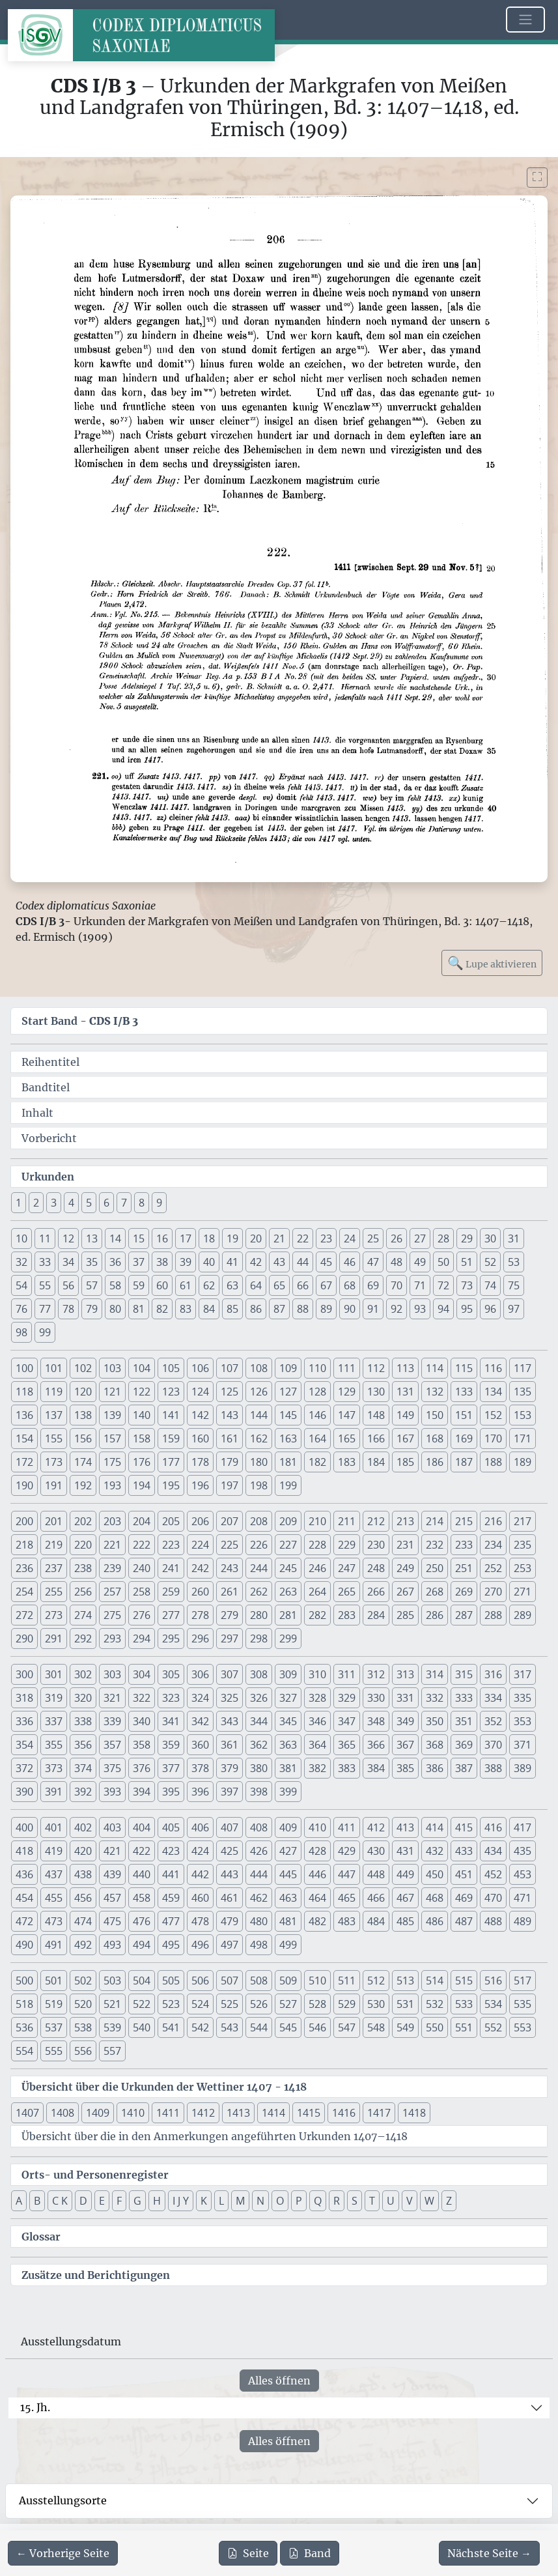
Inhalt (37, 1112)
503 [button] (112, 1980)
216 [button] (493, 1521)
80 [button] (115, 1309)
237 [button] (54, 1568)
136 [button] (24, 1415)
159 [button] (171, 1438)
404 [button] (141, 1827)
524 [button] (200, 2004)
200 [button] (24, 1521)
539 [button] (112, 2027)
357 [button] (112, 1745)
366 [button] (376, 1745)
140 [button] (141, 1415)
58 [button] (115, 1285)
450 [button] (434, 1874)
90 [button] (350, 1309)
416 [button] (493, 1827)
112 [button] (376, 1368)
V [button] (409, 2201)
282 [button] (317, 1615)
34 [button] (68, 1262)
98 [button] (21, 1332)
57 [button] (92, 1285)
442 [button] (200, 1874)
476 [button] (141, 1921)
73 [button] (467, 1285)
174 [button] (83, 1462)
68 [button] (350, 1285)
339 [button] (112, 1721)
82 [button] (162, 1309)
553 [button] (522, 2027)
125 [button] (229, 1391)
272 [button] (24, 1615)
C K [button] (60, 2201)
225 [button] (229, 1545)
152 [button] (493, 1415)
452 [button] (493, 1874)
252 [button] (493, 1568)
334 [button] (493, 1698)
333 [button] (464, 1698)
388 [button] (493, 1768)
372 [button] (24, 1768)
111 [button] (347, 1368)
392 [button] (83, 1791)
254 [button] (24, 1591)
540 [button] (141, 2027)
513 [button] (405, 1980)
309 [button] (288, 1674)
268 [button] (434, 1591)
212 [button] (376, 1521)
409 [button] (288, 1827)
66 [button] (303, 1285)
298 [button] (259, 1638)
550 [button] (434, 2027)
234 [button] (493, 1545)
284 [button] (376, 1615)
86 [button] (256, 1309)
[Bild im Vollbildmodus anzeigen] (537, 177)
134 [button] (493, 1391)
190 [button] (24, 1485)
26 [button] (396, 1238)
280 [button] (259, 1615)
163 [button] (288, 1438)
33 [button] (45, 1262)
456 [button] (83, 1898)
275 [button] (112, 1615)
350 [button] (434, 1721)
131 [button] (405, 1391)
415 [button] (464, 1827)
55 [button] (45, 1285)
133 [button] (464, 1391)
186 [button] (434, 1462)
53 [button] (514, 1262)
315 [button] (464, 1674)
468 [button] (434, 1898)
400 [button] (24, 1827)
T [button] (372, 2201)
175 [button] (112, 1462)
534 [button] (493, 2004)
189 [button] (522, 1462)
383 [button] (347, 1768)
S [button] (354, 2201)
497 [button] (229, 1945)
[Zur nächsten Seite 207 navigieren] (489, 2553)
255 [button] (54, 1591)
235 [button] (522, 1545)
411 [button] (347, 1827)
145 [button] (288, 1415)
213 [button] (405, 1521)
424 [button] (200, 1851)
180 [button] (259, 1462)
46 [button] (350, 1262)
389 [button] (522, 1768)
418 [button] (24, 1851)
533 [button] (464, 2004)
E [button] (102, 2201)
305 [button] (171, 1674)
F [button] (119, 2201)
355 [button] (54, 1745)
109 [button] (288, 1368)
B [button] (37, 2201)
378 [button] (200, 1768)
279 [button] (229, 1615)
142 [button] (200, 1415)
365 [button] (347, 1745)
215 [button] (464, 1521)
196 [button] (200, 1485)
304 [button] (141, 1674)
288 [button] (493, 1615)
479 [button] (229, 1921)
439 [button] (112, 1874)
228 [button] (317, 1545)
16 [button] (162, 1238)
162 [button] (259, 1438)
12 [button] (68, 1238)
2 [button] (36, 1202)
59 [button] (139, 1285)
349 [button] (405, 1721)
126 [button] (259, 1391)
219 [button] (54, 1545)
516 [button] (493, 1980)
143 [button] (229, 1415)
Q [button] (318, 2201)
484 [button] (376, 1921)
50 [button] (443, 1262)
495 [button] (171, 1945)
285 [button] (405, 1615)
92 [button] (396, 1309)
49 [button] (420, 1262)
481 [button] (288, 1921)
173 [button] (54, 1462)
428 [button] (317, 1851)
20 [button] (256, 1238)
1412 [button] (203, 2113)
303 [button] (112, 1674)
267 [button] (405, 1591)
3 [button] (54, 1202)
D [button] (83, 2201)
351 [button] (464, 1721)
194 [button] (141, 1485)
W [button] (429, 2201)
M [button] (240, 2201)
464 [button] (317, 1898)
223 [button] (171, 1545)
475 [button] (112, 1921)
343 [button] (229, 1721)
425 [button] (229, 1851)
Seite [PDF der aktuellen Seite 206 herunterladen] (248, 2553)
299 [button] (288, 1638)
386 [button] (434, 1768)
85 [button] (232, 1309)
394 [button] (141, 1791)
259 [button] (171, 1591)
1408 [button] (62, 2113)
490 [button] (24, 1945)
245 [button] (288, 1568)
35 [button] (92, 1262)
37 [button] (139, 1262)
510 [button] (317, 1980)
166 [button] (376, 1438)
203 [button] (112, 1521)
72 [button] (443, 1285)
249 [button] (405, 1568)
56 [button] (68, 1285)
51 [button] (467, 1262)
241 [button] (171, 1568)
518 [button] (24, 2004)
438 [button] (83, 1874)
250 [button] (434, 1568)
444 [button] (259, 1874)
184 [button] (376, 1462)
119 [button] (54, 1391)
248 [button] (376, 1568)
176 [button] (141, 1462)
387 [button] (464, 1768)
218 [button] (24, 1545)
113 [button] (405, 1368)
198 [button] (259, 1485)
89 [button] (326, 1309)
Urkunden (47, 1176)
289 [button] (522, 1615)
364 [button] (317, 1745)
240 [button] (141, 1568)
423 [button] (171, 1851)
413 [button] (405, 1827)
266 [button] (376, 1591)
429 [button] (347, 1851)
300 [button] (24, 1674)
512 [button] (376, 1980)
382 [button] (317, 1768)
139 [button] (112, 1415)
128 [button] (317, 1391)
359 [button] (171, 1745)
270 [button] (493, 1591)
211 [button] (347, 1521)
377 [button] (171, 1768)
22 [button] (303, 1238)
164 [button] (317, 1438)
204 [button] (141, 1521)
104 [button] (141, 1368)
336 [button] (24, 1721)
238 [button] (83, 1568)
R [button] (336, 2201)
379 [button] (229, 1768)
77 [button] (45, 1309)
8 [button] (142, 1202)
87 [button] (279, 1309)
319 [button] (54, 1698)
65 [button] (279, 1285)
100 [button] (24, 1368)
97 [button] (514, 1309)
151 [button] (464, 1415)
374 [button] (83, 1768)
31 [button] (514, 1238)
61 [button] (185, 1285)
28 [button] (443, 1238)
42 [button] (256, 1262)
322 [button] (141, 1698)
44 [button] (303, 1262)
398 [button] (259, 1791)
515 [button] (464, 1980)
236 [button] (24, 1568)
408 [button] (259, 1827)
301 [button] (54, 1674)
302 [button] (83, 1674)
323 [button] (171, 1698)
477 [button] (171, 1921)
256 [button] (83, 1591)
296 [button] (200, 1638)
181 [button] (288, 1462)
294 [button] (141, 1638)
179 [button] (229, 1462)
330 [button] (376, 1698)
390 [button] (24, 1791)
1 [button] (18, 1202)
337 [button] (54, 1721)
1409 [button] (97, 2113)
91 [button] (373, 1309)
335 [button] (522, 1698)
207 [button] (229, 1521)
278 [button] (200, 1615)
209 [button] (288, 1521)
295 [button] (171, 1638)
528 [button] (317, 2004)
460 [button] (200, 1898)
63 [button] (232, 1285)
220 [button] (83, 1545)
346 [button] (317, 1721)
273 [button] (54, 1615)
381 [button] (288, 1768)
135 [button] (522, 1391)
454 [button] (24, 1898)
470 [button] (493, 1898)
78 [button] (68, 1309)
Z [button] (449, 2201)
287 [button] (464, 1615)
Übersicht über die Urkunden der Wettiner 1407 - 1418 (164, 2086)
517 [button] (522, 1980)
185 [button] (405, 1462)
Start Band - (79, 1020)
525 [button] (229, 2004)
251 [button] (464, 1568)
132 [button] (434, 1391)
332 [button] (434, 1698)
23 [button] (326, 1238)
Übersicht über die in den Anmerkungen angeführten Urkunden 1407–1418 (214, 2136)
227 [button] (288, 1545)
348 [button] (376, 1721)
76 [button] (21, 1309)
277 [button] (171, 1615)
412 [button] (376, 1827)
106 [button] (200, 1368)
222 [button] (141, 1545)
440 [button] (141, 1874)
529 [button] (347, 2004)
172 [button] (24, 1462)
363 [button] (288, 1745)
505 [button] (171, 1980)
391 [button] (54, 1791)
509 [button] (288, 1980)
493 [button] (112, 1945)
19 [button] (232, 1238)
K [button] (204, 2201)
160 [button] (200, 1438)
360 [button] (200, 1745)
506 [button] (200, 1980)
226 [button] (259, 1545)
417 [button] (522, 1827)
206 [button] (200, 1521)
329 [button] (347, 1698)
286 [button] (434, 1615)
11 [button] (45, 1238)
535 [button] (522, 2004)
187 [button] (464, 1462)
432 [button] (434, 1851)
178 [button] (200, 1462)
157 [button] (112, 1438)
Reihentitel (50, 1061)
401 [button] (54, 1827)
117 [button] (522, 1368)
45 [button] (326, 1262)
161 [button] (229, 1438)
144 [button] (259, 1415)
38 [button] (162, 1262)
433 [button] (464, 1851)
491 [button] (54, 1945)
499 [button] (288, 1945)
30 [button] (490, 1238)
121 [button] (112, 1391)
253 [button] (522, 1568)
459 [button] (171, 1898)
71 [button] (420, 1285)
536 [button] (24, 2027)
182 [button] (317, 1462)
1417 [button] (379, 2113)
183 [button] (347, 1462)
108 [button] (259, 1368)
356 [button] (83, 1745)
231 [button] (405, 1545)
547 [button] (347, 2027)
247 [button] (347, 1568)
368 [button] (434, 1745)
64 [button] (256, 1285)
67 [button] (326, 1285)
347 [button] (347, 1721)
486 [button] (434, 1921)
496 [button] (200, 1945)
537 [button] (54, 2027)
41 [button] (232, 1262)
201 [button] (54, 1521)
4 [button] (71, 1202)
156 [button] (83, 1438)
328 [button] (317, 1698)
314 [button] (434, 1674)
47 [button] (373, 1262)
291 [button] (54, 1638)
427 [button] (288, 1851)
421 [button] (112, 1851)
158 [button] (141, 1438)
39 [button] (185, 1262)
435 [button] (522, 1851)
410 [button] (317, 1827)
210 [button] (317, 1521)
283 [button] (347, 1615)
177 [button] (171, 1462)
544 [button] (259, 2027)
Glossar (41, 2236)
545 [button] (288, 2027)
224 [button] (200, 1545)
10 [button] (21, 1238)
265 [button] (347, 1591)
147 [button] (347, 1415)
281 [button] (288, 1615)
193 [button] (112, 1485)
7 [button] (124, 1202)
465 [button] (347, 1898)
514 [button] (434, 1980)
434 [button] (493, 1851)
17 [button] (185, 1238)
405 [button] (171, 1827)
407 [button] (229, 1827)
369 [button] (464, 1745)
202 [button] (83, 1521)
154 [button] (24, 1438)
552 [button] (493, 2027)
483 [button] (347, 1921)
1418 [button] (414, 2113)
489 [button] (522, 1921)
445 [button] (288, 1874)
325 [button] (229, 1698)
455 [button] (54, 1898)
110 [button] (317, 1368)
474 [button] (83, 1921)
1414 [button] (273, 2113)
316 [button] (493, 1674)
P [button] (299, 2201)
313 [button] (405, 1674)
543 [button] (229, 2027)
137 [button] (54, 1415)
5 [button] (89, 1202)
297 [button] (229, 1638)
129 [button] (347, 1391)
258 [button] (141, 1591)
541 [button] (171, 2027)
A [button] (19, 2201)
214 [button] (434, 1521)
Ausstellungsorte (63, 2500)
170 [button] (493, 1438)
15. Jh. (35, 2407)
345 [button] (288, 1721)
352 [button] (493, 1721)
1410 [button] (133, 2113)
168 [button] (434, 1438)
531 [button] (405, 2004)
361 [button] (229, 1745)
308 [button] (259, 1674)
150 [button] (434, 1415)
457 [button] (112, 1898)
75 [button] (514, 1285)
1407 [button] (27, 2113)
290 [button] (24, 1638)
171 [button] (522, 1438)
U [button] (391, 2201)
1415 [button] (308, 2113)
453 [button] (522, 1874)
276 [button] (141, 1615)
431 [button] (405, 1851)
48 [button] (396, 1262)
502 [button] (83, 1980)
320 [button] (83, 1698)
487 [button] (464, 1921)
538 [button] (83, 2027)
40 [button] (209, 1262)
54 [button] (21, 1285)
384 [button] (376, 1768)
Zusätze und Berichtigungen (95, 2275)
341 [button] (171, 1721)
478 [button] (200, 1921)
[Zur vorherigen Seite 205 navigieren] (63, 2553)
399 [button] (288, 1791)
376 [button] (141, 1768)
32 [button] (21, 1262)
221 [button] (112, 1545)
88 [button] (303, 1309)
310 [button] (317, 1674)
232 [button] (434, 1545)
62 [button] (209, 1285)
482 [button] (317, 1921)
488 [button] (493, 1921)
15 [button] (139, 1238)
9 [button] (159, 1202)
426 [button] (259, 1851)
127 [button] (288, 1391)
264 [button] (317, 1591)
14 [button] (115, 1238)
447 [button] (347, 1874)
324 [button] (200, 1698)
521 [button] (112, 2004)
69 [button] (373, 1285)
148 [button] (376, 1415)
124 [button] (200, 1391)
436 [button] (24, 1874)
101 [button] (54, 1368)
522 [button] (141, 2004)
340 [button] (141, 1721)
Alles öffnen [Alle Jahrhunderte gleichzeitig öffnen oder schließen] (279, 2380)
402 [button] (83, 1827)
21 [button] (279, 1238)
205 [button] (171, 1521)
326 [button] (259, 1698)
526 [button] (259, 2004)
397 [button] (229, 1791)
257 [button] (112, 1591)
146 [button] (317, 1415)
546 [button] (317, 2027)
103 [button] (112, 1368)
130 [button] (376, 1391)
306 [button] (200, 1674)
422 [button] (141, 1851)
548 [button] (376, 2027)
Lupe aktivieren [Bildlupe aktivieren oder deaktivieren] (492, 962)
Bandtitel (45, 1087)
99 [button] (45, 1332)
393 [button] (112, 1791)
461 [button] (229, 1898)
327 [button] (288, 1698)
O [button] (280, 2201)
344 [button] (259, 1721)
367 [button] (405, 1745)
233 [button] (464, 1545)
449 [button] (405, 1874)
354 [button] (24, 1745)
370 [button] (493, 1745)
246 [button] (317, 1568)
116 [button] (493, 1368)
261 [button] (229, 1591)
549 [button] (405, 2027)
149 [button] (405, 1415)
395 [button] (171, 1791)
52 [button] (490, 1262)
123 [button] (171, 1391)
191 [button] (54, 1485)
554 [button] (24, 2051)
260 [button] (200, 1591)
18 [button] (209, 1238)
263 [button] (288, 1591)
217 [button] (522, 1521)
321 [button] (112, 1698)
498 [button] (259, 1945)
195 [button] (171, 1485)
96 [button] (490, 1309)
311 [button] (347, 1674)
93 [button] (420, 1309)
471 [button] (522, 1898)
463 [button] (288, 1898)
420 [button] (83, 1851)
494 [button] (141, 1945)
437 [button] (54, 1874)
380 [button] (259, 1768)
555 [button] (54, 2051)
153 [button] (522, 1415)
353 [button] (522, 1721)
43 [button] (279, 1262)
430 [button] (376, 1851)
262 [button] (259, 1591)
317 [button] (522, 1674)
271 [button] (522, 1591)
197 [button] (229, 1485)
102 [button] (83, 1368)
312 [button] (376, 1674)
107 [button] (229, 1368)
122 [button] (141, 1391)
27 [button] (420, 1238)
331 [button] (405, 1698)
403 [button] (112, 1827)
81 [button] (139, 1309)
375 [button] (112, 1768)
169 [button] (464, 1438)
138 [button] (83, 1415)
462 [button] (259, 1898)
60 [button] (162, 1285)
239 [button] (112, 1568)
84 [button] (209, 1309)
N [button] (260, 2201)
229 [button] (347, 1545)
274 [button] (83, 1615)
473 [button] (54, 1921)
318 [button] (24, 1698)
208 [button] (259, 1521)
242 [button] (200, 1568)
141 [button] (171, 1415)
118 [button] (24, 1391)
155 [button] (54, 1438)
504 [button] (141, 1980)
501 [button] (54, 1980)
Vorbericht (49, 1138)
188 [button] (493, 1462)
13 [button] (92, 1238)
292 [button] (83, 1638)
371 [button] (522, 1745)
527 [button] (288, 2004)
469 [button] (464, 1898)
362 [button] (259, 1745)
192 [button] (83, 1485)
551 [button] (464, 2027)
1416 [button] (344, 2113)
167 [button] (405, 1438)
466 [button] (376, 1898)
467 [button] (405, 1898)
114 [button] (434, 1368)
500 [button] (24, 1980)
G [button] (137, 2201)
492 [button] (83, 1945)
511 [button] (347, 1980)
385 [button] (405, 1768)
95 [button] (467, 1309)
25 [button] (373, 1238)
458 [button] (141, 1898)
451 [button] (464, 1874)
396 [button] (200, 1791)
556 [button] (83, 2051)
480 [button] (259, 1921)
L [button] (221, 2201)
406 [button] (200, 1827)
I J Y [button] (181, 2201)
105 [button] (171, 1368)
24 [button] (350, 1238)
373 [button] (54, 1768)
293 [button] (112, 1638)
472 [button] (24, 1921)
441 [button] (171, 1874)
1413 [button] (238, 2113)
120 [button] (83, 1391)
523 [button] (171, 2004)
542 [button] (200, 2027)
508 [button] (259, 1980)
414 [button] (434, 1827)
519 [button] (54, 2004)
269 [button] (464, 1591)
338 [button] (83, 1721)
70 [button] (396, 1285)
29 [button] (467, 1238)
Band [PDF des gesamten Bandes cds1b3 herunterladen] (309, 2553)
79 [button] (92, 1309)
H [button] (157, 2201)
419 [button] (54, 1851)
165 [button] (347, 1438)
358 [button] (141, 1745)
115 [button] (464, 1368)
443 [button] (229, 1874)
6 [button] (106, 1202)
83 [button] (185, 1309)
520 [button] (83, 2004)
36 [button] (115, 1262)
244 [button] (259, 1568)
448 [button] (376, 1874)
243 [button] (229, 1568)
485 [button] (405, 1921)
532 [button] (434, 2004)
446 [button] (317, 1874)
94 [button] (443, 1309)
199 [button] (288, 1485)
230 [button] (376, 1545)
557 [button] (112, 2051)
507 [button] (229, 1980)
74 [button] (490, 1285)
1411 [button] (168, 2113)
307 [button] (229, 1674)
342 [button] (200, 1721)
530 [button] (376, 2004)
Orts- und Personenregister (95, 2174)
